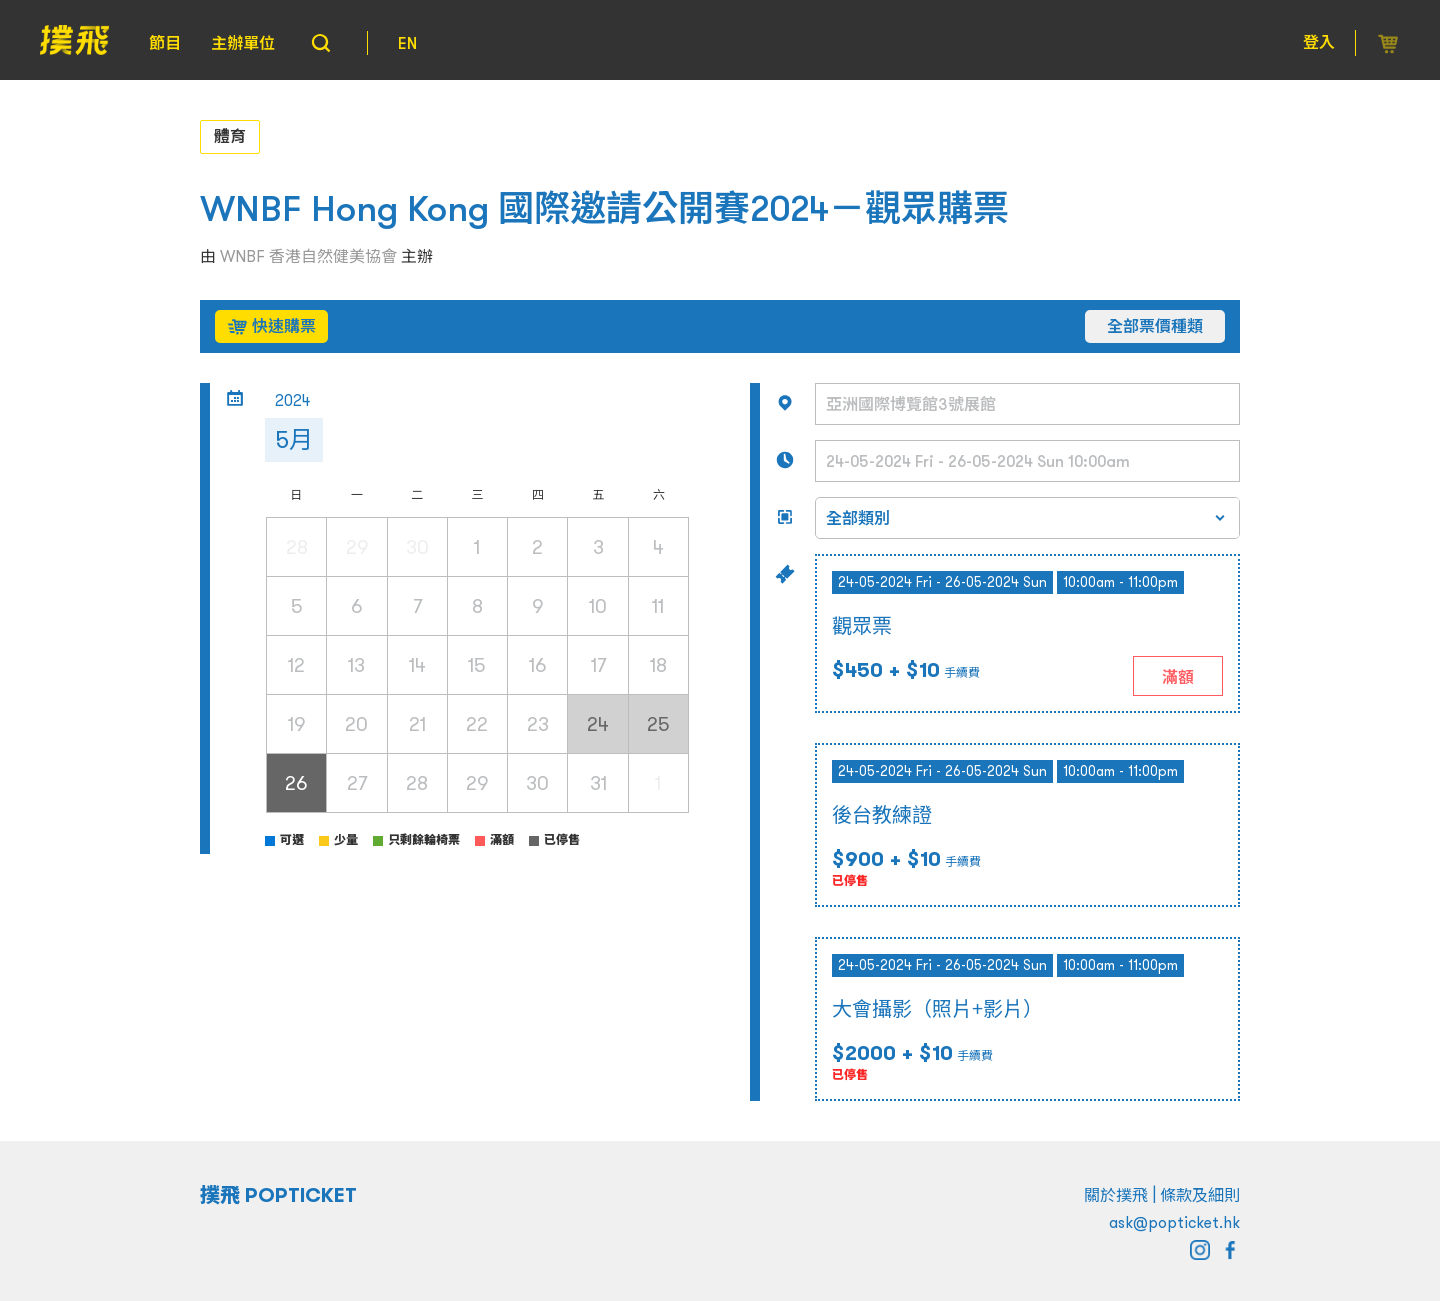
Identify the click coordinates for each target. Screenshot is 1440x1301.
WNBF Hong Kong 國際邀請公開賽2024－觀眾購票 (604, 208)
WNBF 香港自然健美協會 (308, 256)
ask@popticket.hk (1174, 1222)
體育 (230, 136)
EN (407, 43)
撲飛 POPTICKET (278, 1195)
